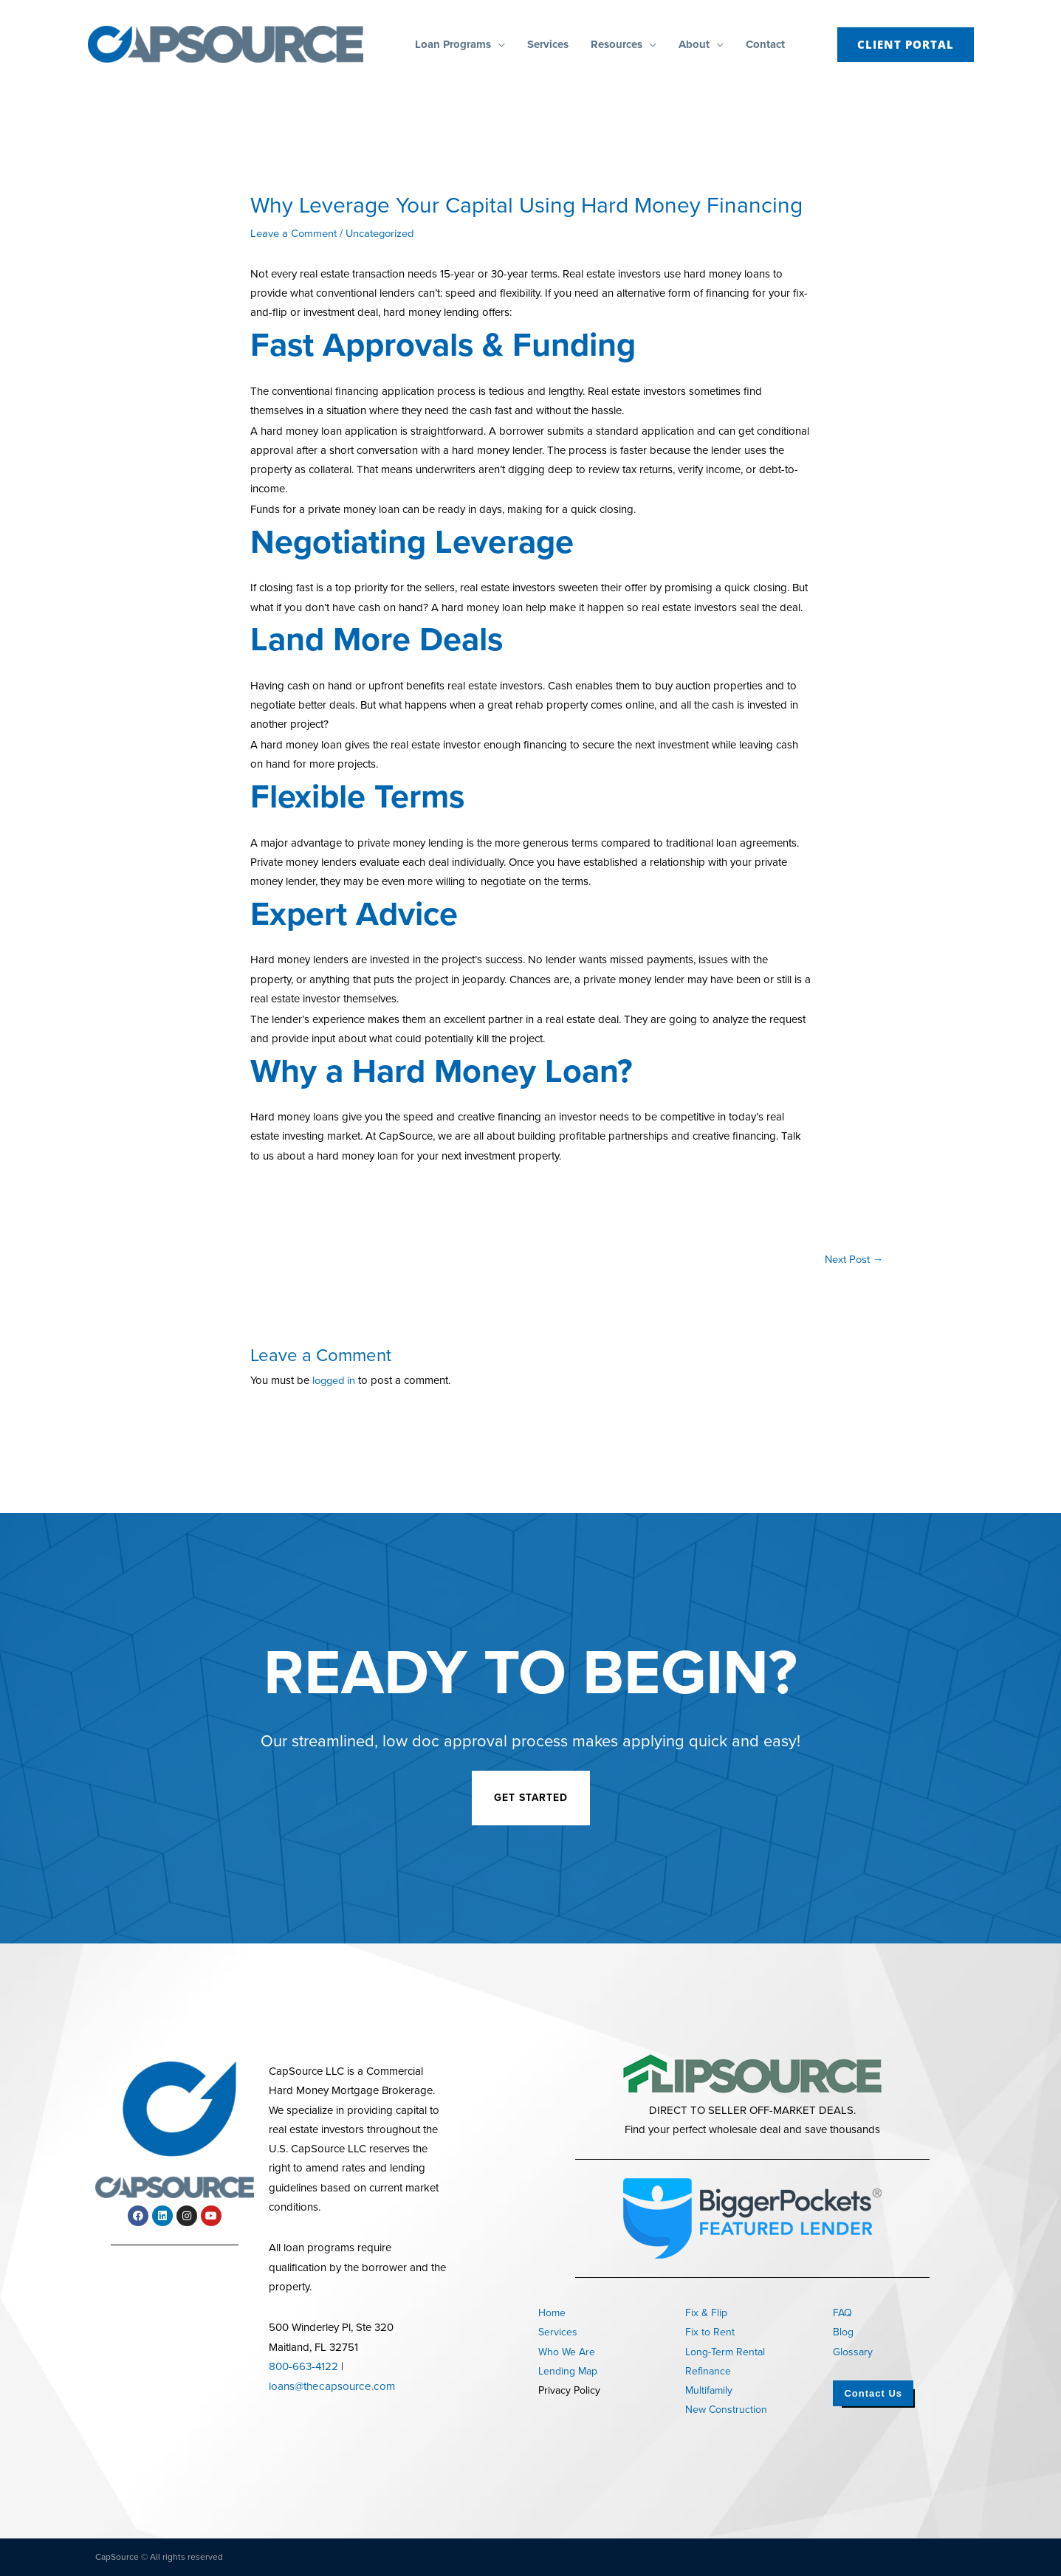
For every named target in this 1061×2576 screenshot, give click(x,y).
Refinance (708, 2371)
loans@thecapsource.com (330, 2385)
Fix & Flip (706, 2313)
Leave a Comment (293, 233)
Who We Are (566, 2352)
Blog (843, 2332)
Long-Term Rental (725, 2352)
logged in (335, 1381)
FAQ (842, 2313)
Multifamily (708, 2390)
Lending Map (567, 2371)
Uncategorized (381, 233)
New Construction (726, 2409)
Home (552, 2313)
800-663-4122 (303, 2366)
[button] (498, 44)
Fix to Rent (710, 2332)
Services (557, 2332)
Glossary (853, 2352)
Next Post (853, 1259)
